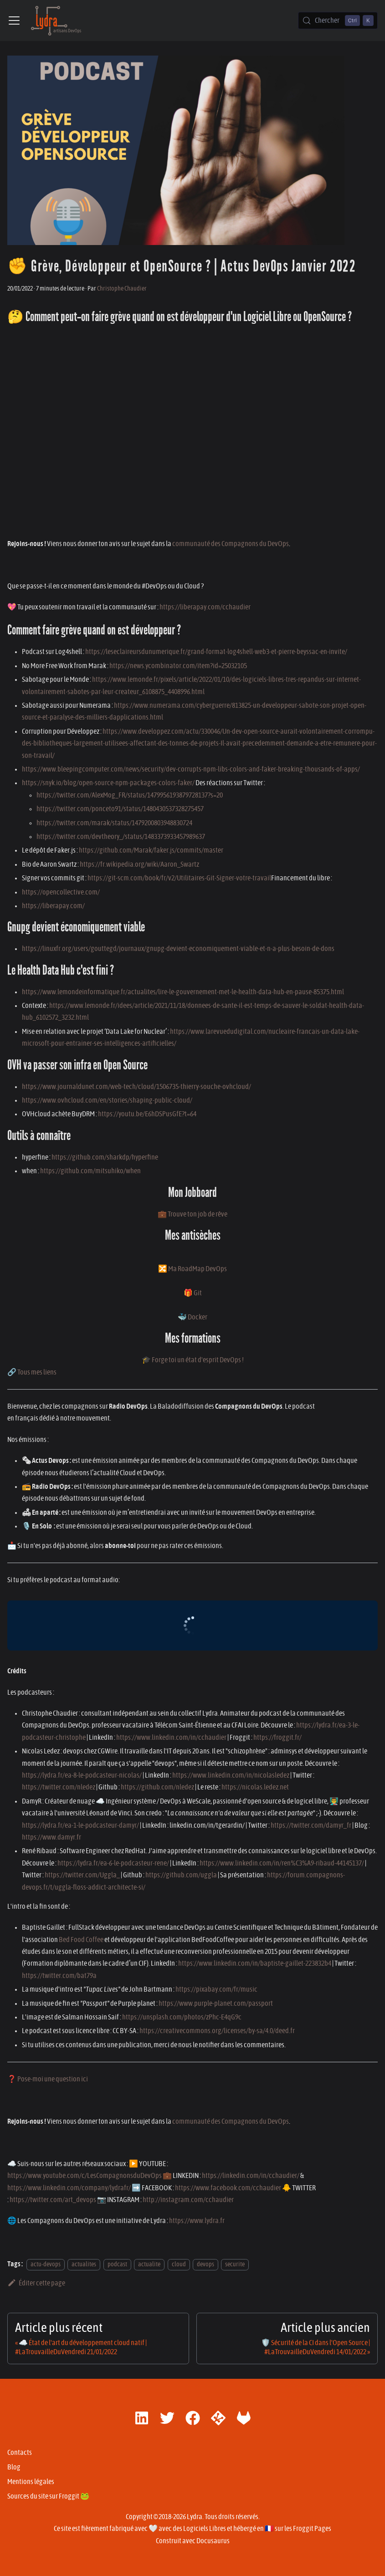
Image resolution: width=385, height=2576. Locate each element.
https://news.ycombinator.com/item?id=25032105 (178, 666)
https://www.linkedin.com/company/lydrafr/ (69, 2188)
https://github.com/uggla (181, 1875)
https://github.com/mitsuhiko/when (90, 1171)
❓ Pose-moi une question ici (47, 2079)
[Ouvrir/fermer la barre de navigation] (14, 20)
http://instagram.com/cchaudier (188, 2199)
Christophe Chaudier (122, 288)
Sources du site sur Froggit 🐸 (48, 2496)
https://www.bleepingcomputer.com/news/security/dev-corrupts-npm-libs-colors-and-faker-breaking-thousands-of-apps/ (191, 769)
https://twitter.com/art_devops (53, 2199)
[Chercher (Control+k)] (338, 20)
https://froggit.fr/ (277, 1737)
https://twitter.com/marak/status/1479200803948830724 (114, 823)
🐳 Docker (192, 1317)
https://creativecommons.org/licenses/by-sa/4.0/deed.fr (217, 2030)
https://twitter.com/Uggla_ (82, 1875)
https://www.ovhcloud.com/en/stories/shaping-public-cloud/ (107, 1100)
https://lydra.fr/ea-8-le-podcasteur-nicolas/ (82, 1775)
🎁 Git (193, 1293)
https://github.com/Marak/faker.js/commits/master (151, 850)
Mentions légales (30, 2481)
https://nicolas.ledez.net (255, 1787)
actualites (84, 2264)
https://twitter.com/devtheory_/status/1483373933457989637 (120, 836)
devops (205, 2264)
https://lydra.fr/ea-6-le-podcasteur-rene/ (113, 1863)
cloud (179, 2264)
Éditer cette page (36, 2283)
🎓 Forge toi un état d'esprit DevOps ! (193, 1360)
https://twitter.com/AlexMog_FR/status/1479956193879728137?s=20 (129, 795)
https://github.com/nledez (157, 1787)
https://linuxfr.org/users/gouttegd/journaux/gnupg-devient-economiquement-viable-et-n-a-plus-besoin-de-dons (178, 948)
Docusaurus (213, 2541)
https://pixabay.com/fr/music (216, 1989)
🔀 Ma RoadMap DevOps (192, 1269)
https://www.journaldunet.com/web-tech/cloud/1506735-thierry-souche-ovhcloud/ (136, 1086)
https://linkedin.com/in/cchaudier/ (250, 2175)
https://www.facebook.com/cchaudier (228, 2188)
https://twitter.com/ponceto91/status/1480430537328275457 (120, 809)
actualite (149, 2264)
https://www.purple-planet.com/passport (216, 2003)
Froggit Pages (312, 2528)
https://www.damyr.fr (51, 1837)
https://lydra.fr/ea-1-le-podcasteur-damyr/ (80, 1825)
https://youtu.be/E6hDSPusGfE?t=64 (147, 1114)
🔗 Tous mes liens (31, 1372)
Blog (14, 2467)
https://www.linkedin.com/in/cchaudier (171, 1737)
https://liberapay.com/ (53, 906)
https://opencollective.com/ (61, 892)
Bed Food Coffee (81, 1939)
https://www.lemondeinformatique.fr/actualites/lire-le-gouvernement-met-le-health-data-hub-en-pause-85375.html (183, 992)
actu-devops (46, 2264)
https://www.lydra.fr (197, 2220)
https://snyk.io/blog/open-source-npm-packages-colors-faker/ (108, 783)
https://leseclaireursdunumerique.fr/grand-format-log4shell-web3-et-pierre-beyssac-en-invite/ (216, 651)
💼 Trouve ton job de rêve (192, 1214)
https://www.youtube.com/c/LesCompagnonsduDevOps (84, 2175)
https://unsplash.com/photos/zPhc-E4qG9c (181, 2017)
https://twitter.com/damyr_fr (311, 1825)
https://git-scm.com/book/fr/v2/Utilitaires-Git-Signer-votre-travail (179, 878)
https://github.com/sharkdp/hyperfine (104, 1157)
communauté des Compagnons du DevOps (230, 543)
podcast (117, 2264)
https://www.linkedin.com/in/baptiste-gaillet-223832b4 (254, 1963)
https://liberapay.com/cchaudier (205, 607)
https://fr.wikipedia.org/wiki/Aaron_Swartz (139, 864)
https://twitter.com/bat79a (59, 1975)
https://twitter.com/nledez (58, 1787)
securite (235, 2264)
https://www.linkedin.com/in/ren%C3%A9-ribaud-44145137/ (282, 1863)
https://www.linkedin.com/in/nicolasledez (230, 1775)
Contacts (19, 2452)
